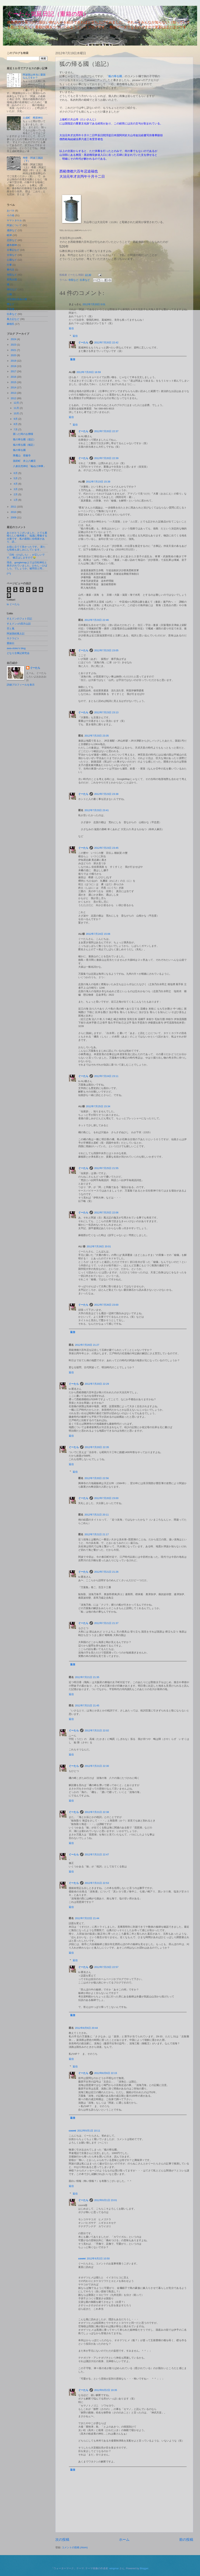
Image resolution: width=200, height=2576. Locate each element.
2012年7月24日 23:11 (106, 1076)
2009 (14, 517)
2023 (14, 344)
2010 (14, 512)
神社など (12, 289)
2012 (14, 398)
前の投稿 (186, 2540)
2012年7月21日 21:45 (87, 1705)
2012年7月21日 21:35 (87, 1677)
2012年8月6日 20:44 (86, 2027)
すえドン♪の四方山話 (19, 623)
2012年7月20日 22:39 (106, 458)
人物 (9, 294)
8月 (16, 424)
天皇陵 (10, 309)
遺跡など (12, 230)
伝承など (85, 279)
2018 (14, 366)
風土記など (13, 319)
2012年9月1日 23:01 (105, 2200)
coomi (72, 2130)
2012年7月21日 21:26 (106, 1571)
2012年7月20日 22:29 (97, 1383)
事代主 (10, 269)
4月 (16, 483)
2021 (14, 350)
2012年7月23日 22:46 (96, 620)
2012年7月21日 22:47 (97, 1854)
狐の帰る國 (115, 76)
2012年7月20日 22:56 (96, 1478)
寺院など (73, 279)
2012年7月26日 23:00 (106, 1304)
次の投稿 (62, 2540)
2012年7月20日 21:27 (87, 1344)
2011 (14, 506)
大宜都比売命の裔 (17, 299)
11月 (17, 408)
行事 (9, 264)
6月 (16, 473)
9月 (16, 418)
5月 (16, 478)
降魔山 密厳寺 (22, 455)
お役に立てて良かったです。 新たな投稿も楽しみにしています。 (26, 548)
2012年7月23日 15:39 (98, 481)
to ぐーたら (13, 604)
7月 (16, 429)
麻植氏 (10, 323)
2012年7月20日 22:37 (106, 431)
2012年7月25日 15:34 (98, 1106)
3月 (16, 489)
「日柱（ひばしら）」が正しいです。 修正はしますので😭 (26, 556)
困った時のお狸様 (23, 433)
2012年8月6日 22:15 (105, 2073)
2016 (14, 376)
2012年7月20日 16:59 (89, 372)
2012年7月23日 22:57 (106, 1967)
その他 (10, 215)
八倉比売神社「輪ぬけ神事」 (29, 466)
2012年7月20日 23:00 (106, 1498)
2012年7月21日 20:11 (96, 1514)
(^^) (9, 573)
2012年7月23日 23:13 (106, 712)
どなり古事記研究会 (18, 653)
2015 (14, 382)
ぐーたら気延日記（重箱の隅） (48, 14)
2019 (14, 360)
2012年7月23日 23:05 (106, 650)
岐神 (9, 235)
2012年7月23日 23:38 (106, 794)
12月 (17, 402)
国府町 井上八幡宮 (24, 460)
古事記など (13, 249)
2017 (14, 371)
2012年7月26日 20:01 (99, 1246)
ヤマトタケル (14, 220)
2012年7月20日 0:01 (94, 304)
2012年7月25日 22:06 (106, 1212)
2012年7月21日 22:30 (97, 1765)
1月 (16, 499)
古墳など (12, 254)
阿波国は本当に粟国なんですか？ (34, 76)
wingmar (114, 2568)
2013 (14, 392)
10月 (17, 413)
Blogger (144, 2568)
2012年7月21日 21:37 (106, 1623)
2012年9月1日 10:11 (88, 2130)
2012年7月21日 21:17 (96, 1534)
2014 (14, 387)
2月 (16, 494)
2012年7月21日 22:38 (97, 1812)
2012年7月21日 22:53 (97, 1883)
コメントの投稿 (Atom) (75, 2547)
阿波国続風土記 (15, 633)
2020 (14, 355)
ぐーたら (83, 342)
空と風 (10, 628)
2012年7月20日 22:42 (106, 342)
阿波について (14, 225)
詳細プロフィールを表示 (21, 684)
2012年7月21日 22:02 (97, 1730)
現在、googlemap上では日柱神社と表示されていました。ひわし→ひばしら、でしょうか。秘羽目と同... (27, 565)
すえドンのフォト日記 (19, 618)
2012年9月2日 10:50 (98, 2258)
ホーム (124, 2540)
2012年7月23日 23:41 (96, 810)
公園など (12, 259)
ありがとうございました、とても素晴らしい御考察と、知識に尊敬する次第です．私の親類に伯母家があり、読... (27, 537)
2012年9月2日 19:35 (105, 2390)
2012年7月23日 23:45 (106, 847)
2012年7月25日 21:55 (106, 1168)
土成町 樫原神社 (33, 117)
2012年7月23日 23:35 (96, 735)
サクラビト (13, 638)
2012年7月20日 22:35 (97, 1447)
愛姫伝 (10, 643)
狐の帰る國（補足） (24, 444)
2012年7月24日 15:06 (98, 933)
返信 (71, 328)
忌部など (12, 240)
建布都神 (12, 245)
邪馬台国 (12, 279)
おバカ (10, 210)
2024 (14, 339)
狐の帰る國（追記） (24, 439)
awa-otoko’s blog (16, 648)
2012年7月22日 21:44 (87, 1918)
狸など (10, 304)
